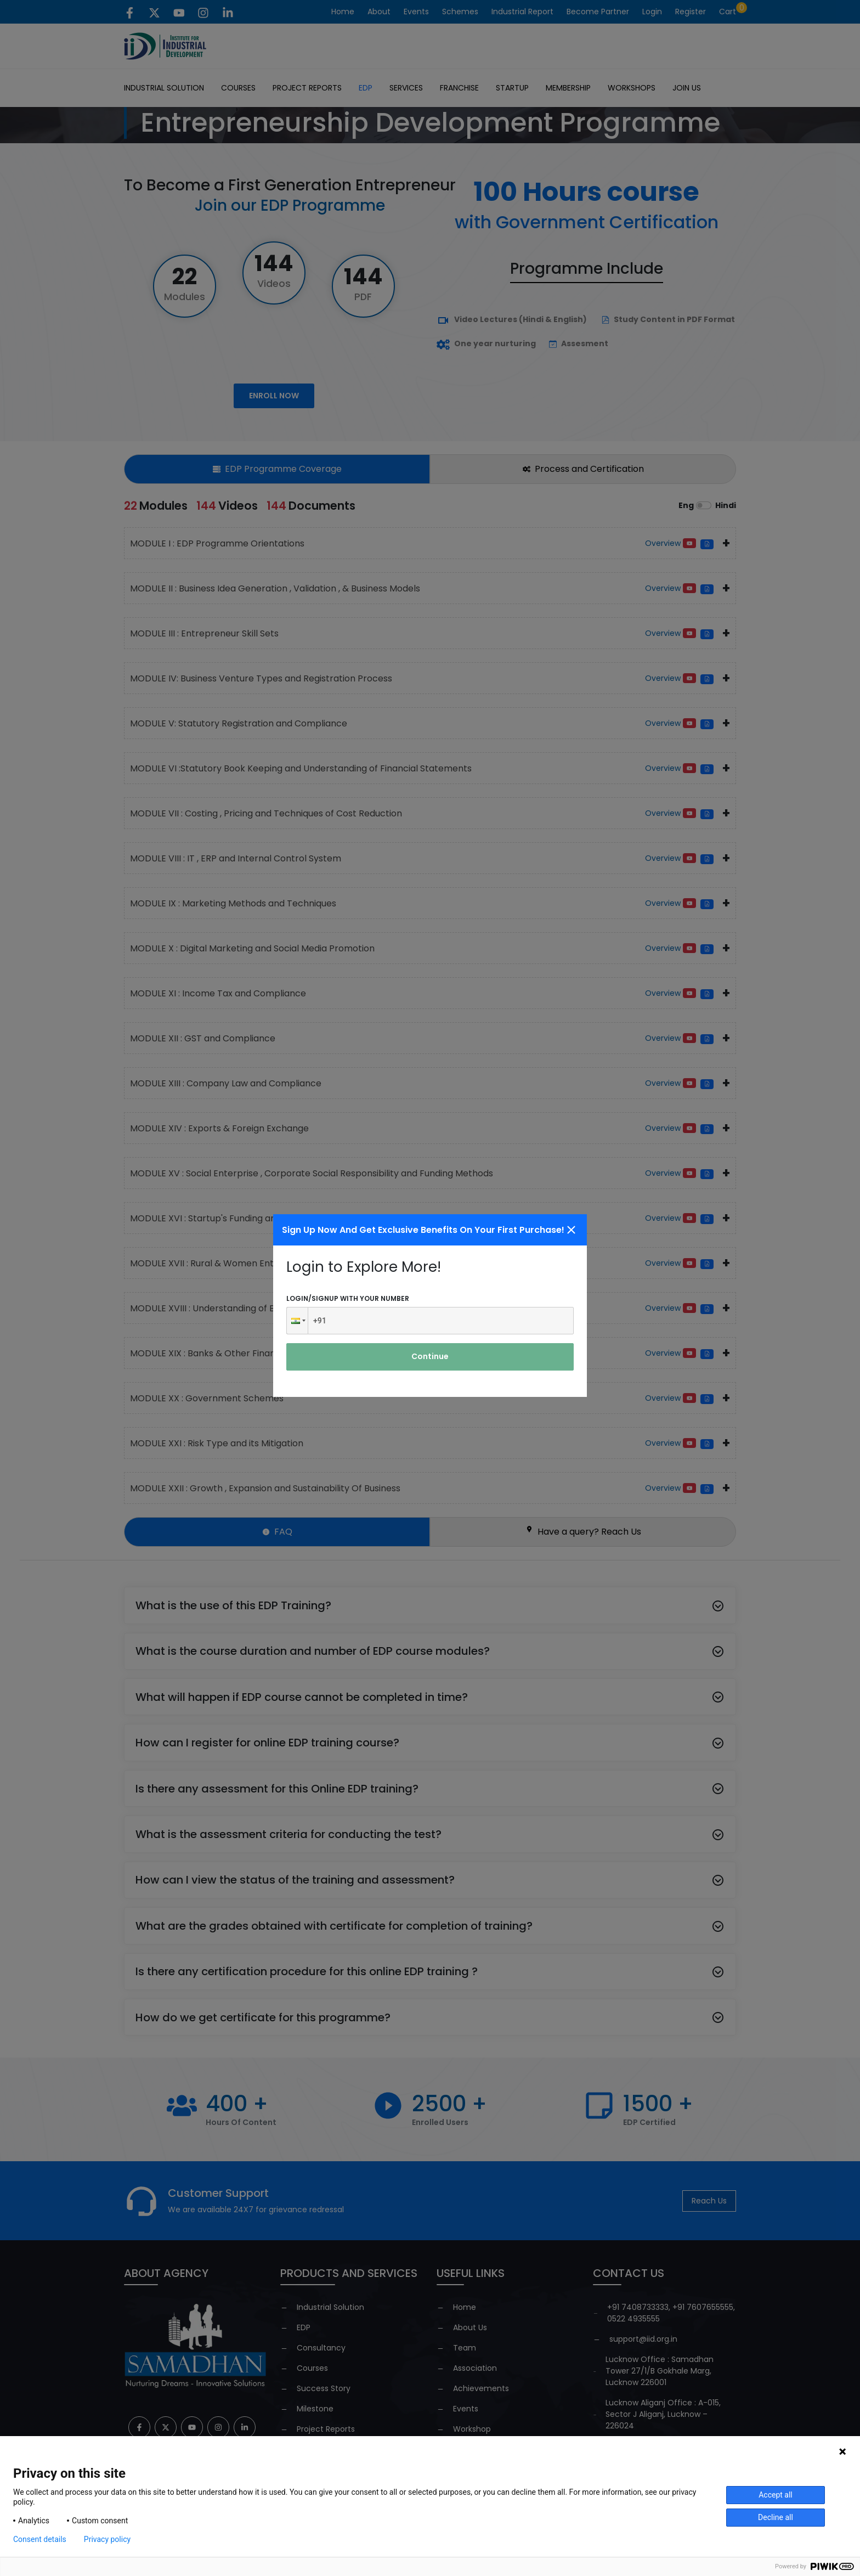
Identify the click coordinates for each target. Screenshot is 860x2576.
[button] (297, 1320)
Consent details (39, 2539)
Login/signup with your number (347, 1298)
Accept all (776, 2494)
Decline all (775, 2517)
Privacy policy (107, 2539)
